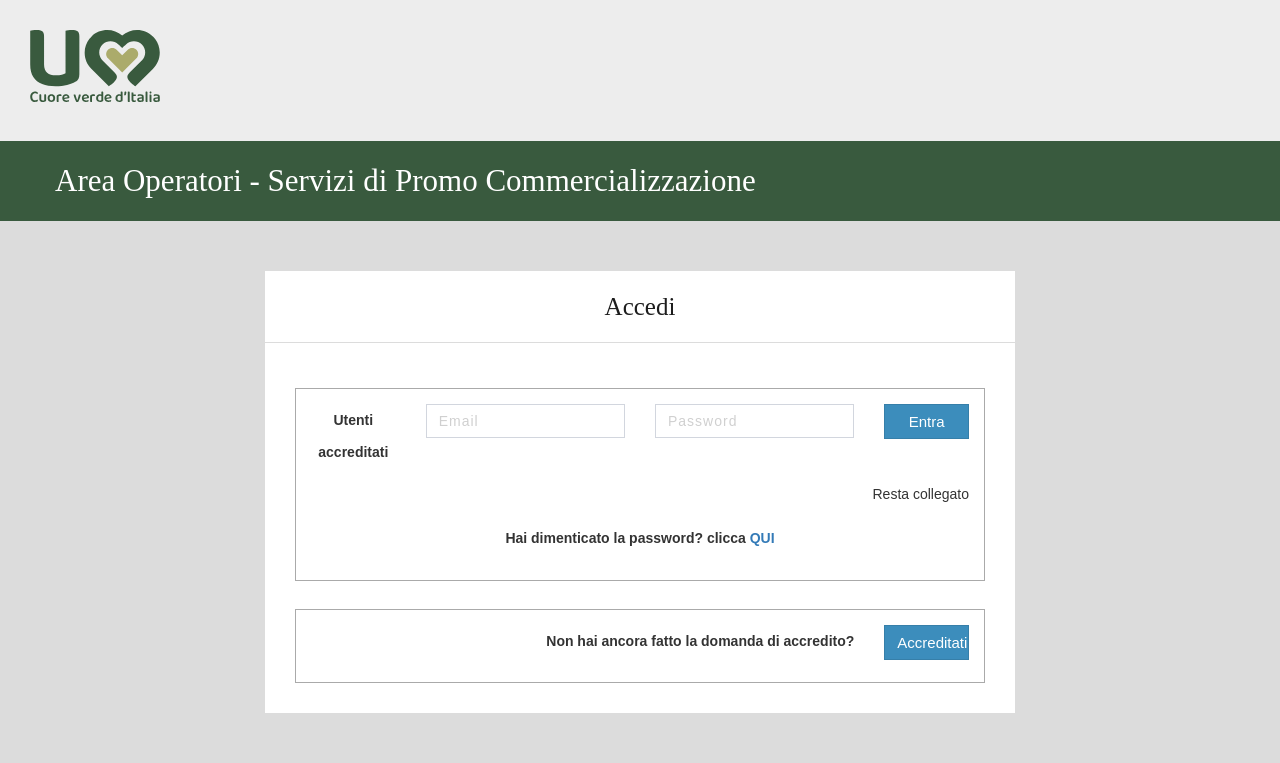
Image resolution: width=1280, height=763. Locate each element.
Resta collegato (905, 495)
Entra (927, 421)
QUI (762, 538)
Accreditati (932, 642)
